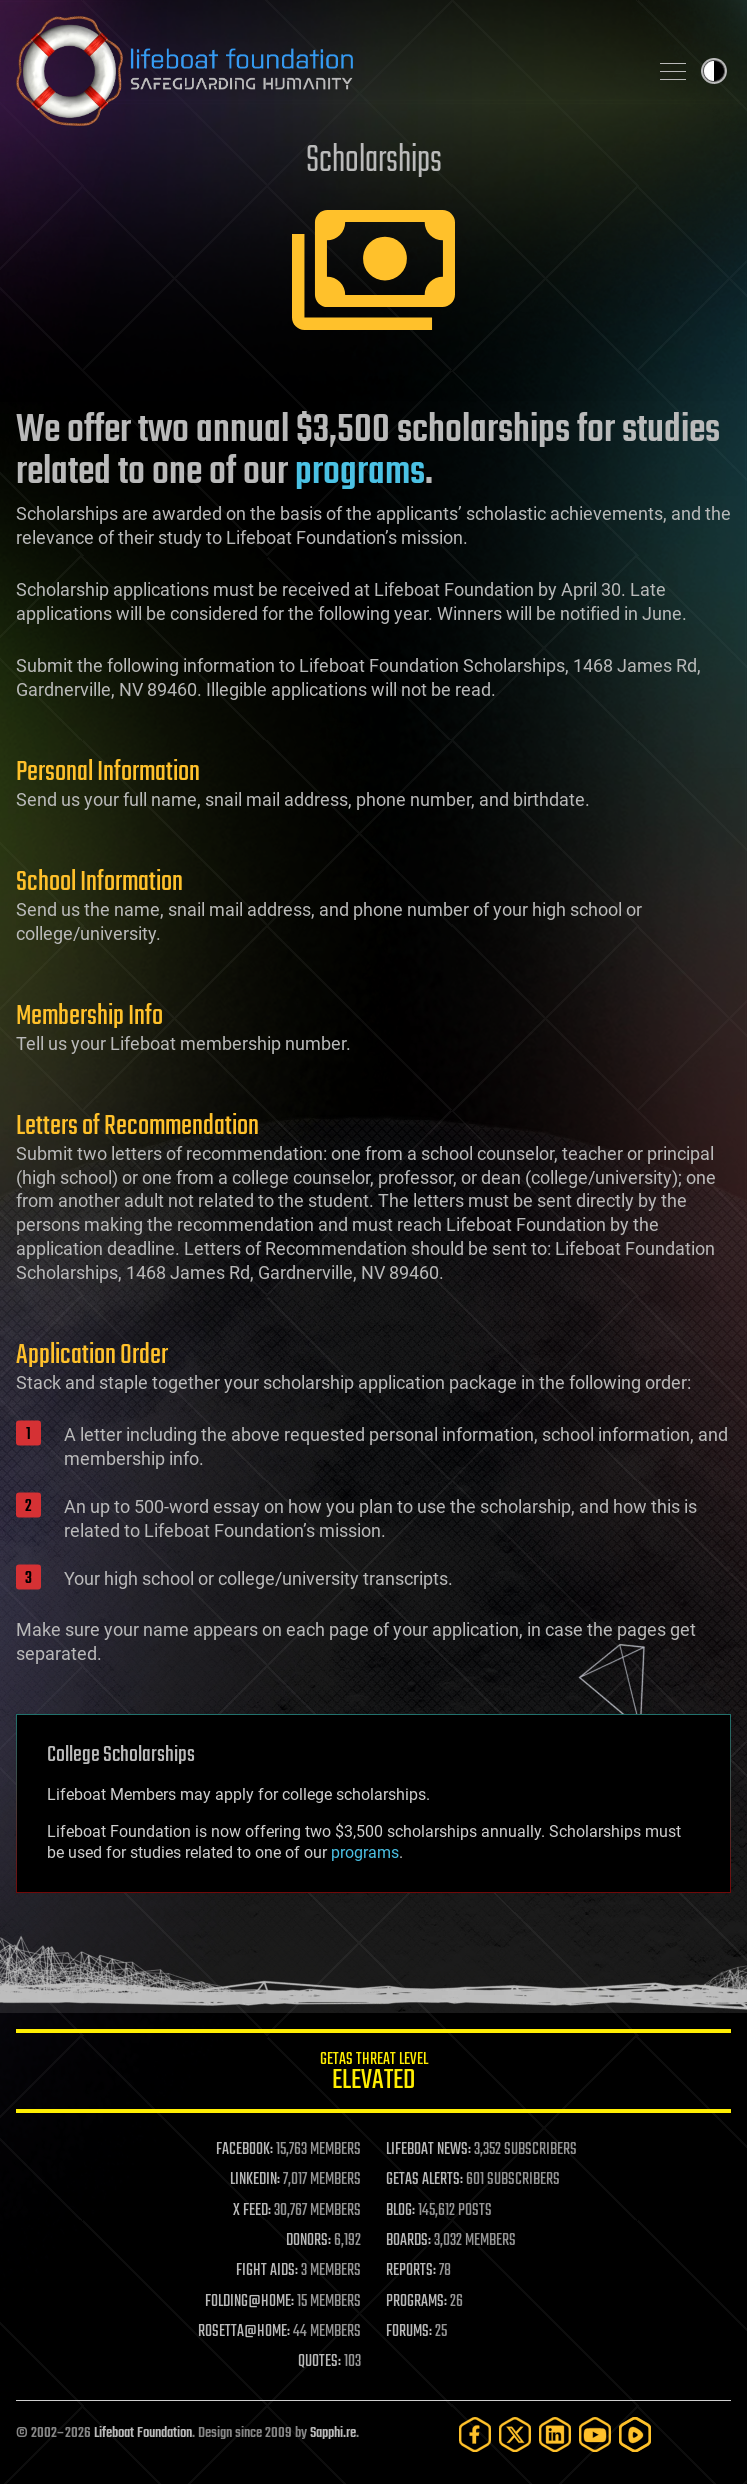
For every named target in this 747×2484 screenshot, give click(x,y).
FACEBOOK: (244, 2150)
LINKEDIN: (255, 2180)
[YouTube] (595, 2434)
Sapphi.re (333, 2433)
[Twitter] (515, 2434)
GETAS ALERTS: (424, 2180)
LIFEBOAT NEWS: (428, 2150)
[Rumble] (635, 2434)
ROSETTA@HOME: (244, 2332)
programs (360, 473)
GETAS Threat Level (373, 2074)
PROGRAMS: (416, 2302)
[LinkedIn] (555, 2434)
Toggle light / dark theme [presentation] (714, 71)
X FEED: (252, 2211)
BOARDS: (408, 2241)
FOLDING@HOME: (249, 2302)
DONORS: (308, 2241)
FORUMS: (409, 2332)
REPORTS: (411, 2271)
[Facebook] (475, 2434)
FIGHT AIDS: (267, 2271)
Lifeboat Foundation (143, 2433)
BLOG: (400, 2211)
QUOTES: (319, 2362)
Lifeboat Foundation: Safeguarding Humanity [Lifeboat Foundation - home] (323, 71)
